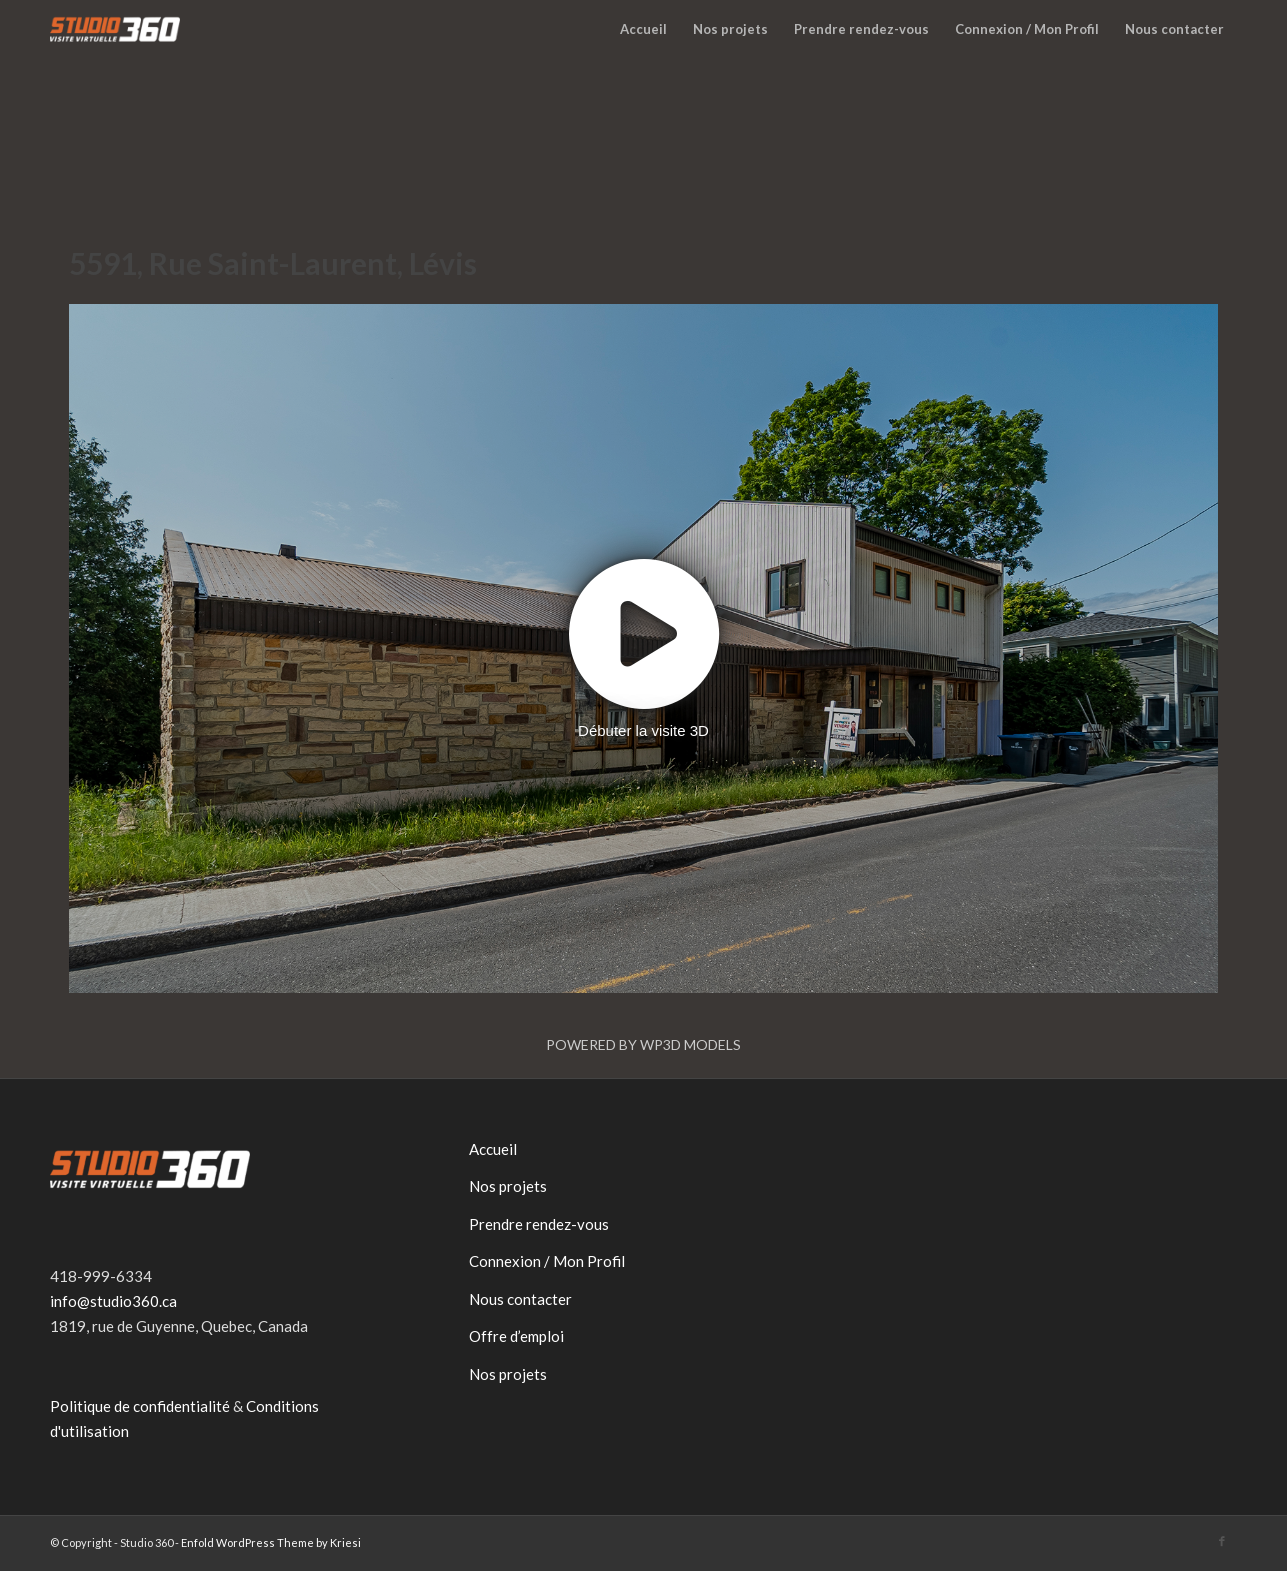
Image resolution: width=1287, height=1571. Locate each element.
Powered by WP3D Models (643, 1044)
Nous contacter (520, 1299)
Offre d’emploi (516, 1336)
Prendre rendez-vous (539, 1224)
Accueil (493, 1149)
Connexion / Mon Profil (547, 1261)
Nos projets (508, 1186)
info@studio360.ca (113, 1301)
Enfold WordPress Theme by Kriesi (271, 1542)
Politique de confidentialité (140, 1406)
